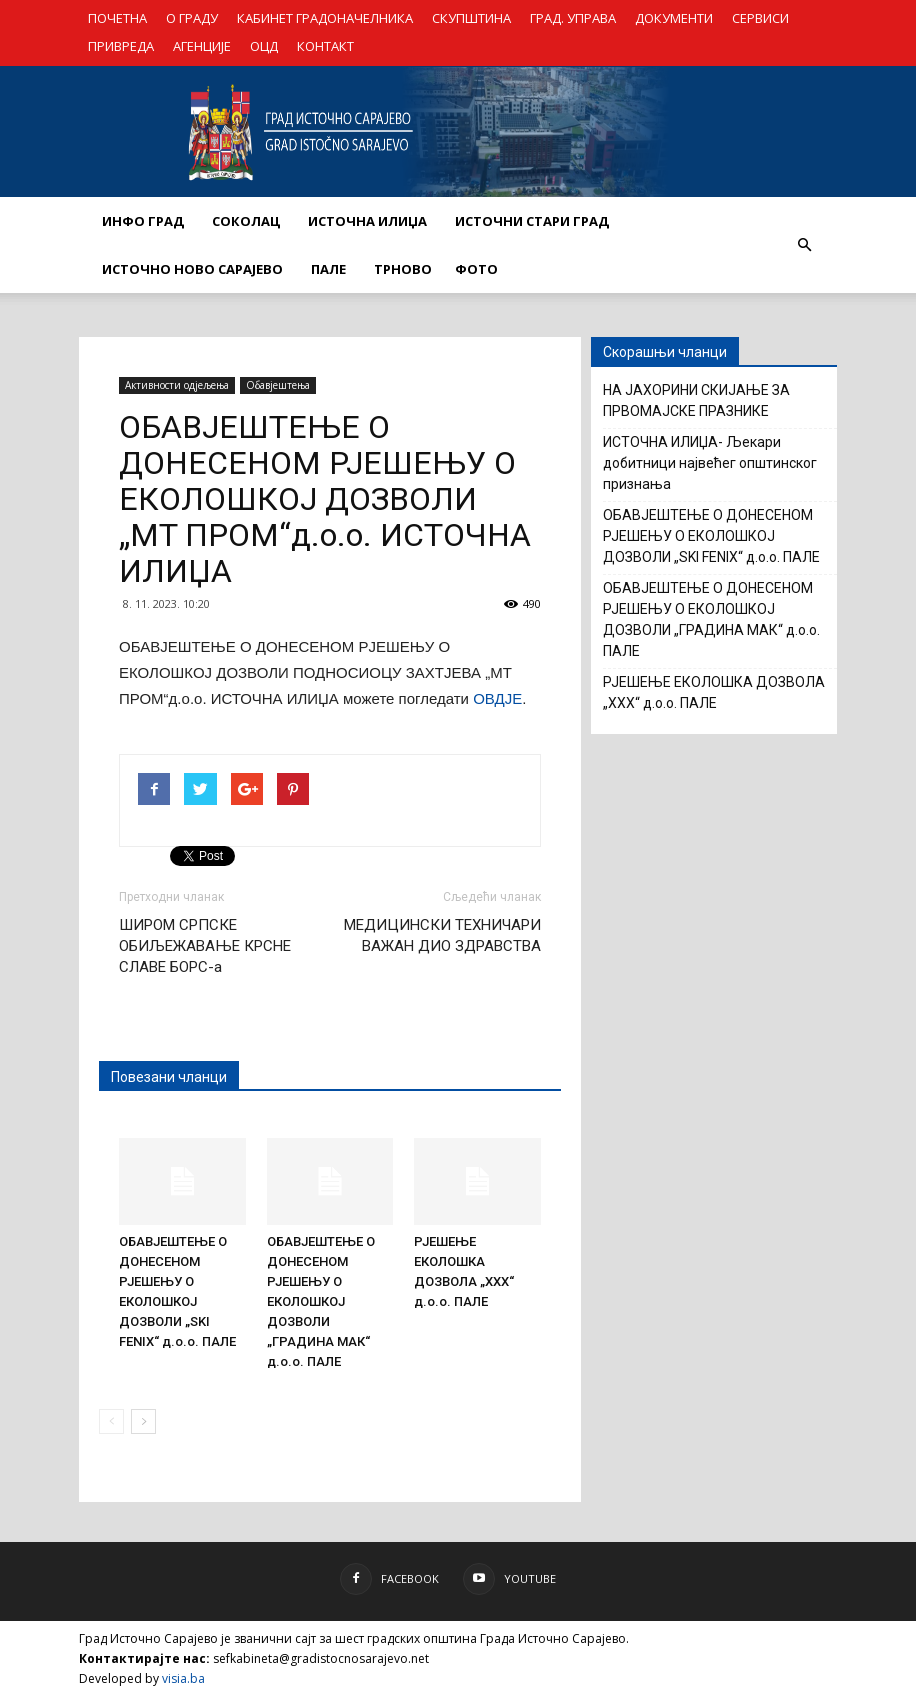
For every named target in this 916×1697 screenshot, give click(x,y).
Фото (476, 269)
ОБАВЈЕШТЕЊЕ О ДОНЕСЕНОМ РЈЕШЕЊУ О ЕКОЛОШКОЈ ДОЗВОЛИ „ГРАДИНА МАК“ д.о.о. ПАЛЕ (321, 1301)
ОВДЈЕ (497, 698)
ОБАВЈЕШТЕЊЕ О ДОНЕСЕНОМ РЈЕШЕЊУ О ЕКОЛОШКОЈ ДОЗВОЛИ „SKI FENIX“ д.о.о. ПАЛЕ (711, 536)
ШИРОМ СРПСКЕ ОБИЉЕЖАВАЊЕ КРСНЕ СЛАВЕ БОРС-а (205, 946)
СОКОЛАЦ (246, 221)
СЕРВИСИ (760, 18)
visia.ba (183, 1678)
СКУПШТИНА (471, 18)
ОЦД (264, 46)
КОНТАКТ (325, 46)
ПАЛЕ (328, 269)
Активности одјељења (177, 385)
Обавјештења (278, 385)
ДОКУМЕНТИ (674, 18)
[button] (804, 245)
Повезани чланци (169, 1077)
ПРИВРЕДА (121, 46)
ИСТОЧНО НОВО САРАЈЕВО (192, 269)
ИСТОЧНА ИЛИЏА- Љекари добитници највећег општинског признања (710, 463)
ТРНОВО (403, 269)
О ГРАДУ (192, 18)
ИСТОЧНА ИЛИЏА (367, 221)
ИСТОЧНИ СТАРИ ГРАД (532, 221)
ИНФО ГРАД (143, 221)
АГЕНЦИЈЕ (202, 46)
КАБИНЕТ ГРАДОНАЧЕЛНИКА (325, 18)
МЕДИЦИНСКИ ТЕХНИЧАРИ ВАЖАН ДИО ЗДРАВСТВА (442, 935)
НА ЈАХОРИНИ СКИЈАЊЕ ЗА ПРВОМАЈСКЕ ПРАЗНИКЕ (696, 400)
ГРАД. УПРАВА (573, 18)
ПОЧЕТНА (117, 18)
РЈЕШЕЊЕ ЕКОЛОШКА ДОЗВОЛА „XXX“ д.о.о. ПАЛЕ (714, 692)
